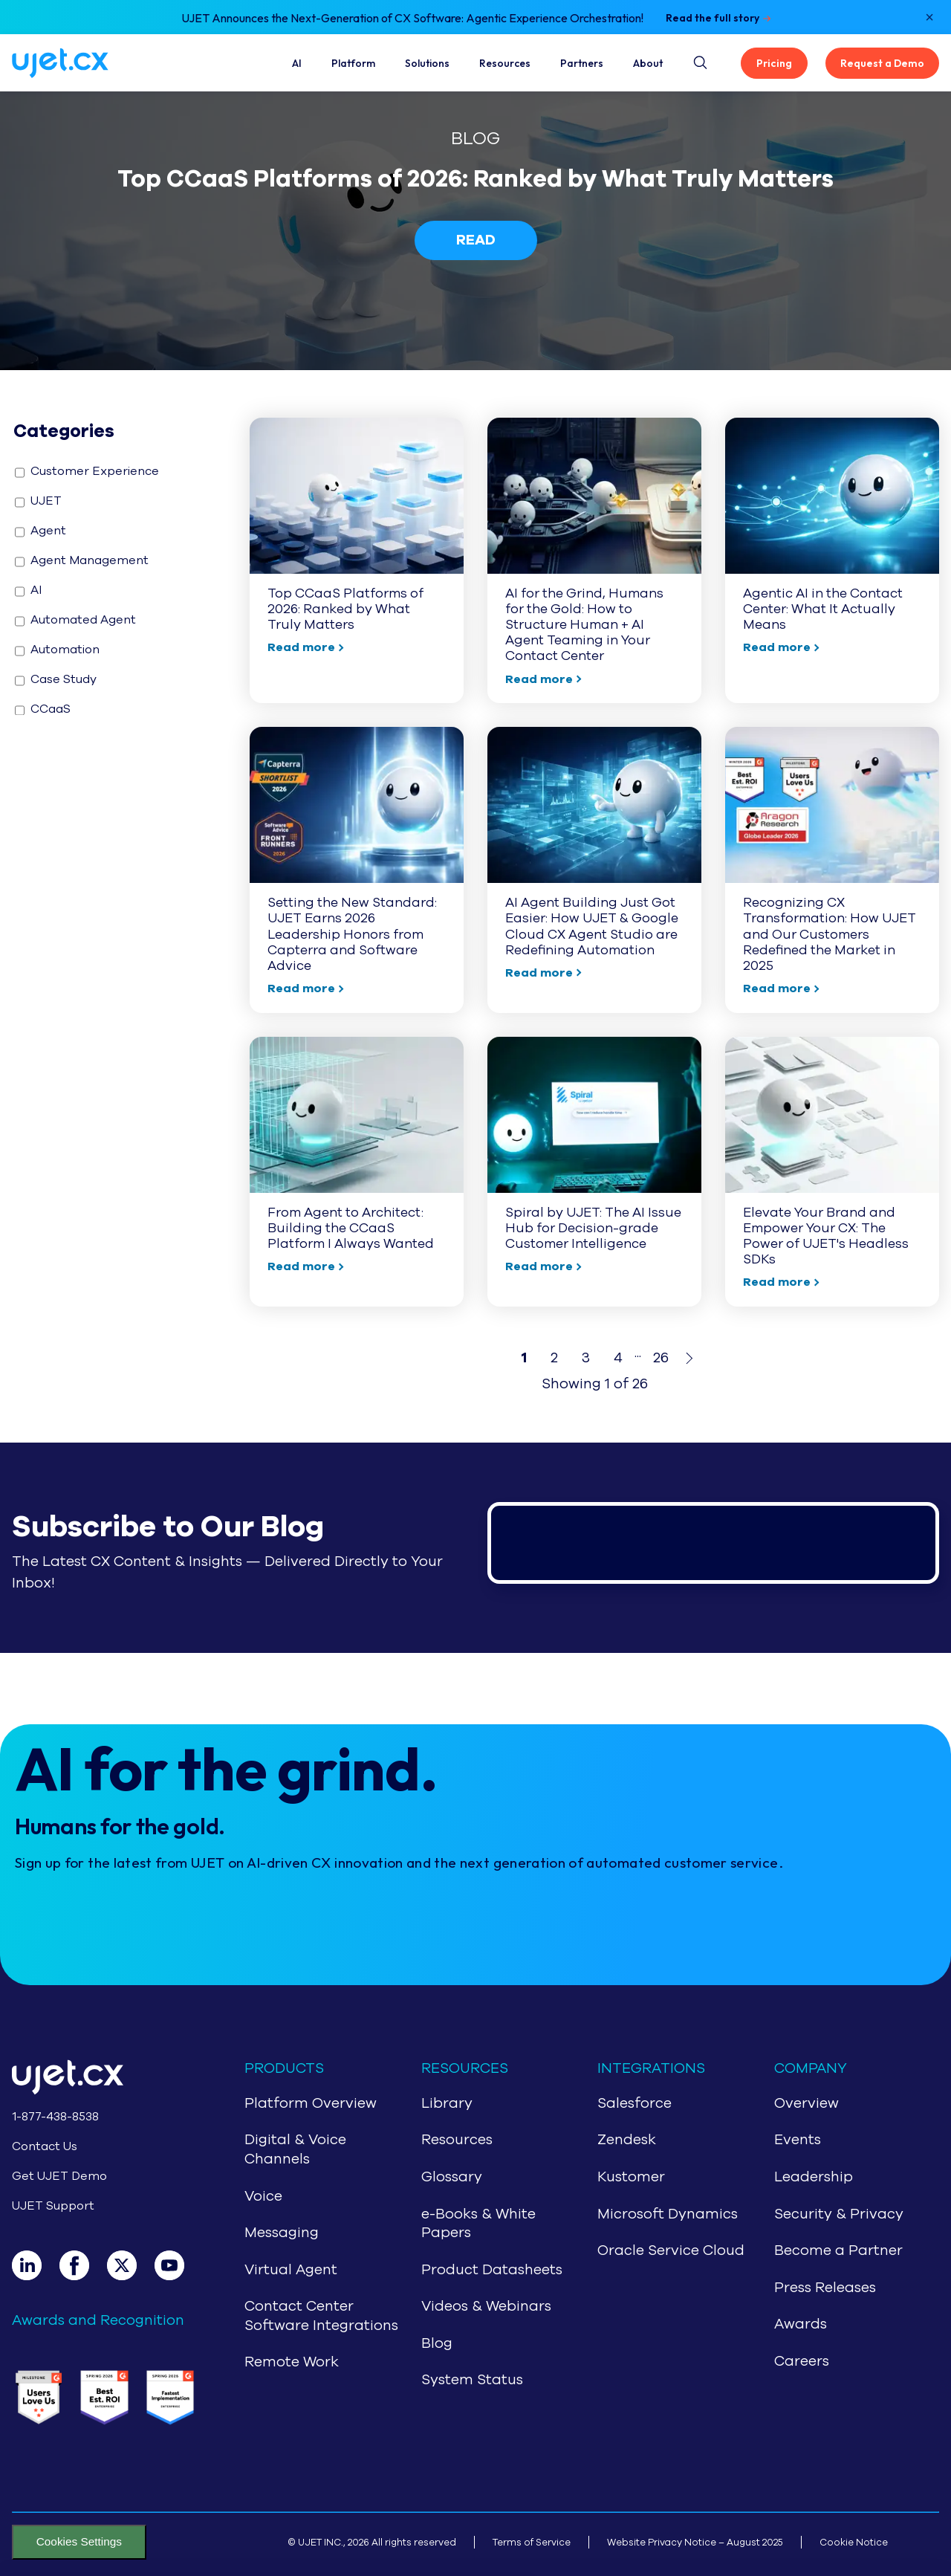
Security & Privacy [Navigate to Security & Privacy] (838, 2214)
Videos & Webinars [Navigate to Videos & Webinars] (486, 2306)
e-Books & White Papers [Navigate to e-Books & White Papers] (478, 2223)
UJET (38, 501)
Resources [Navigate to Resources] (457, 2139)
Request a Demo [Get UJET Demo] (882, 63)
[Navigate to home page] (78, 63)
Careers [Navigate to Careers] (801, 2361)
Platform (353, 63)
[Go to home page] (104, 2080)
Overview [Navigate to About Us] (806, 2103)
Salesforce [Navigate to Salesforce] (634, 2103)
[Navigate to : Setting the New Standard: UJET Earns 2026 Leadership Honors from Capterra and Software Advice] (357, 869)
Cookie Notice (853, 2542)
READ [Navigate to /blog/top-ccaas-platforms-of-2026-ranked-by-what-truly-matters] (476, 240)
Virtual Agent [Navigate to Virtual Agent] (290, 2269)
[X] (131, 2265)
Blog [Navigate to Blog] (436, 2343)
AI (297, 63)
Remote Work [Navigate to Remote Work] (291, 2362)
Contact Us (44, 2146)
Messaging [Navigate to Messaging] (281, 2232)
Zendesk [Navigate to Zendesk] (626, 2139)
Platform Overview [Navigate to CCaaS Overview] (310, 2103)
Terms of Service (532, 2542)
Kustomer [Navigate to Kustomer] (631, 2177)
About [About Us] (648, 63)
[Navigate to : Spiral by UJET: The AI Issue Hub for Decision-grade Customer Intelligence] (594, 1172)
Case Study (56, 679)
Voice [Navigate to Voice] (263, 2196)
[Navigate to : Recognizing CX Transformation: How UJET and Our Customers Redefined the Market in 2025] (832, 869)
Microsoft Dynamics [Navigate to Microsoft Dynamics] (667, 2214)
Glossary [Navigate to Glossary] (451, 2177)
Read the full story (712, 18)
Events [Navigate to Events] (797, 2139)
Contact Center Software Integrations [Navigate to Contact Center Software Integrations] (321, 2316)
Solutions (427, 63)
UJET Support (53, 2206)
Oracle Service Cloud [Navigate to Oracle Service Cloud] (670, 2250)
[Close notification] (929, 17)
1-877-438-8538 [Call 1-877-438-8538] (55, 2117)
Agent (40, 530)
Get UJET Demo (59, 2176)
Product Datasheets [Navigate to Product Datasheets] (491, 2269)
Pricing (774, 63)
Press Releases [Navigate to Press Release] (825, 2287)
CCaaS (43, 709)
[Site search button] (699, 60)
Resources (504, 63)
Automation (57, 649)
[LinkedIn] (35, 2265)
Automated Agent (75, 620)
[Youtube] (178, 2265)
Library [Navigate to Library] (447, 2103)
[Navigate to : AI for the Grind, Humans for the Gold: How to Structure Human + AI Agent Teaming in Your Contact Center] (594, 560)
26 (661, 1358)
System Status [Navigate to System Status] (472, 2379)
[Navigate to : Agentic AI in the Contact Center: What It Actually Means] (832, 560)
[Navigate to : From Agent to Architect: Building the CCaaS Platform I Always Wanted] (357, 1172)
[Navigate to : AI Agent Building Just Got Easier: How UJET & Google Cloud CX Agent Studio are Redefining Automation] (594, 869)
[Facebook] (83, 2265)
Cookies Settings (79, 2541)
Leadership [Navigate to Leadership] (813, 2177)
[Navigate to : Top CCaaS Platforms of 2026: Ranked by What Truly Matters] (357, 560)
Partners (581, 63)
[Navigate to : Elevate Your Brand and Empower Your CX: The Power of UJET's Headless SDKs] (832, 1172)
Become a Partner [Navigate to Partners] (838, 2250)
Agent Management (82, 560)
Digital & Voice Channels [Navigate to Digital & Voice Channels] (295, 2149)
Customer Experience (87, 471)
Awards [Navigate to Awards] (800, 2324)
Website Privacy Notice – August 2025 (695, 2542)
